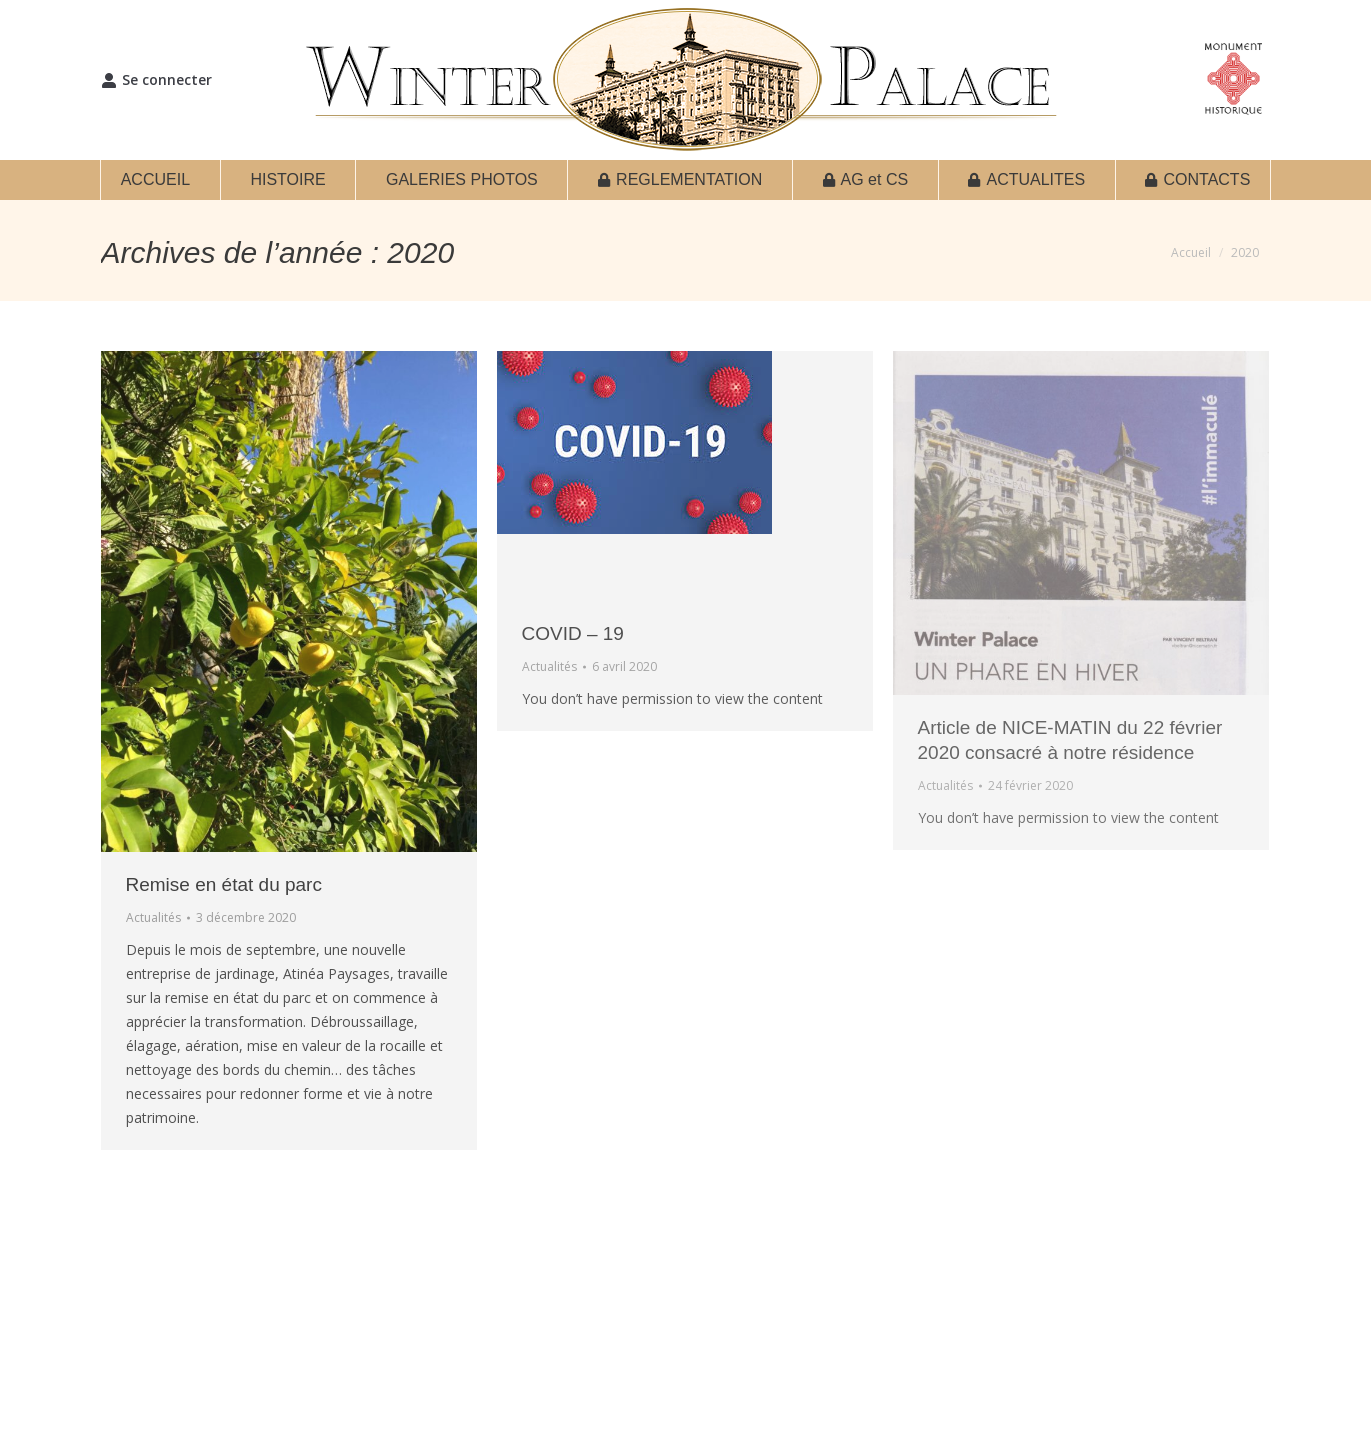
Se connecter (156, 80)
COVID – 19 (573, 633)
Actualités (153, 917)
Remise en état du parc (224, 884)
